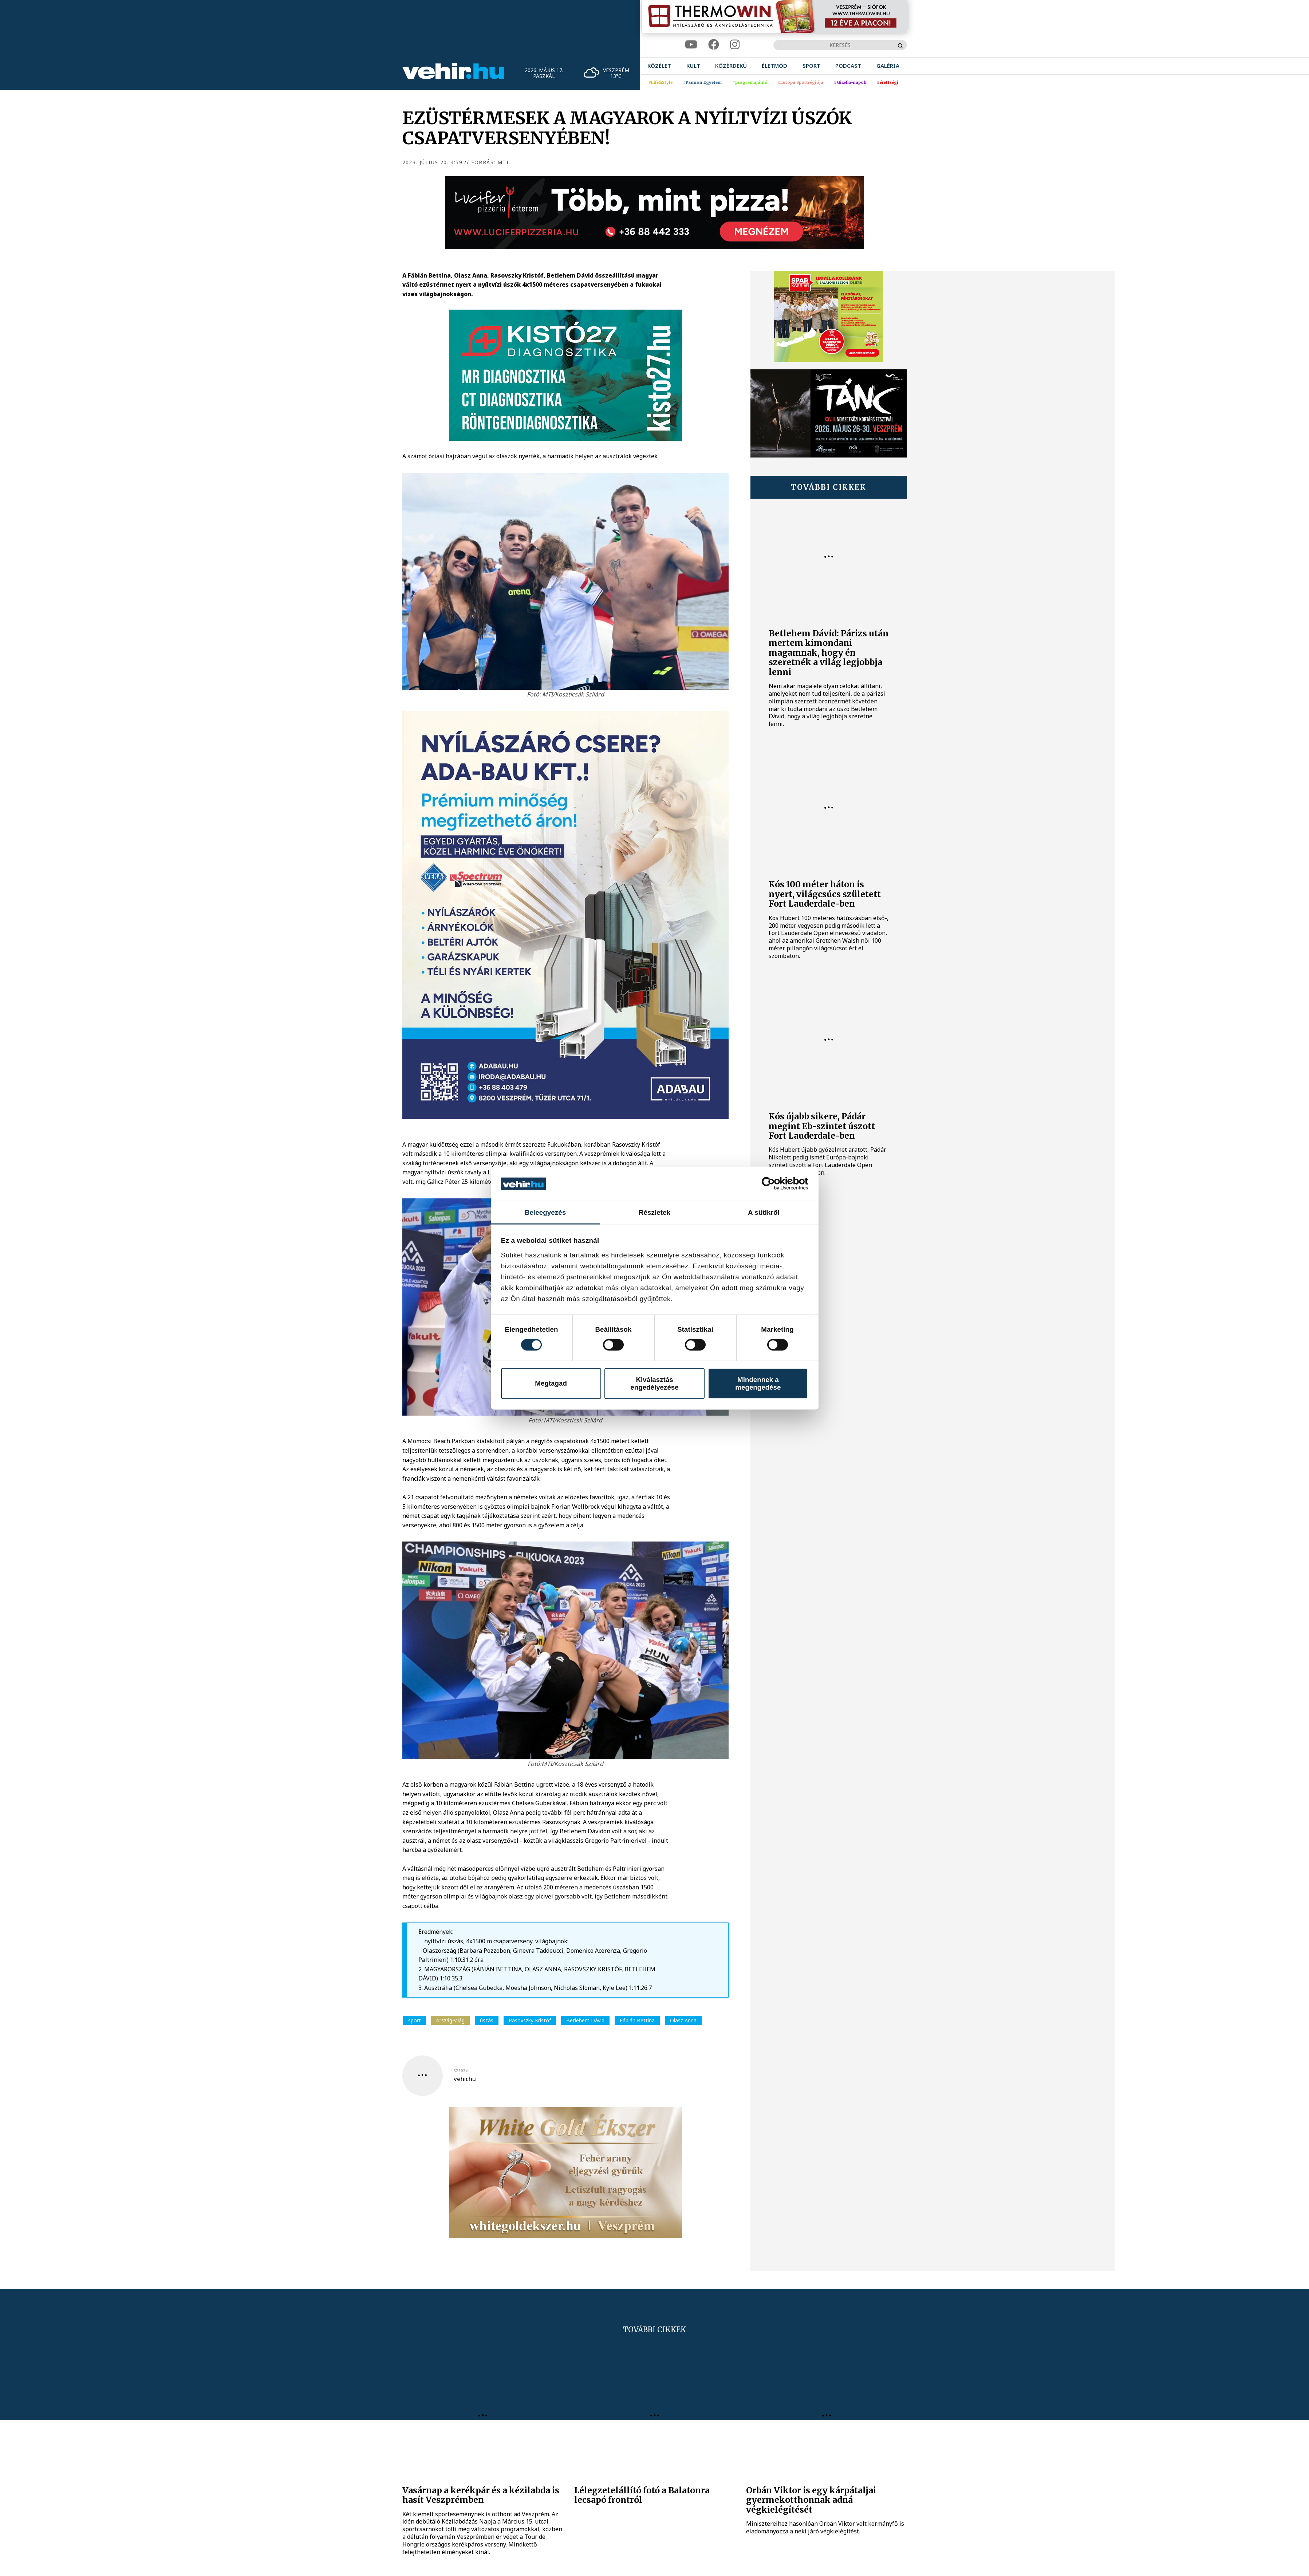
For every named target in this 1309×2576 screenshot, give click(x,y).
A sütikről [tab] (764, 1212)
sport (414, 2020)
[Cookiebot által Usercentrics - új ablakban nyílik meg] (776, 1184)
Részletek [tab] (654, 1212)
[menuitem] (659, 65)
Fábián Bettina (637, 2020)
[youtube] (691, 45)
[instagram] (735, 45)
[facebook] (713, 45)
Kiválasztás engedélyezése (654, 1383)
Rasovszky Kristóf (530, 2020)
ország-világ (450, 2020)
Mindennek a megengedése (758, 1383)
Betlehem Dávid (585, 2020)
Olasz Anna (683, 2020)
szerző (461, 2070)
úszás (486, 2020)
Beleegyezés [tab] (545, 1212)
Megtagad (551, 1383)
